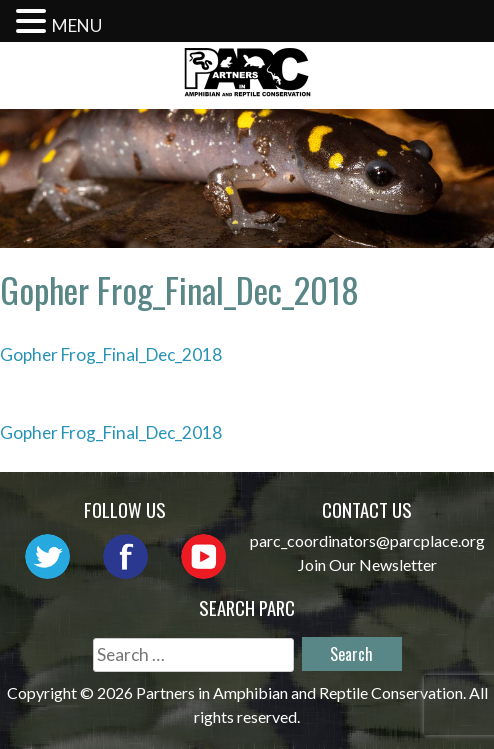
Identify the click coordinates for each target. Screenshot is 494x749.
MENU (77, 25)
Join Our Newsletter (367, 564)
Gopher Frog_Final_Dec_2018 (111, 354)
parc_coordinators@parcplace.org (367, 540)
